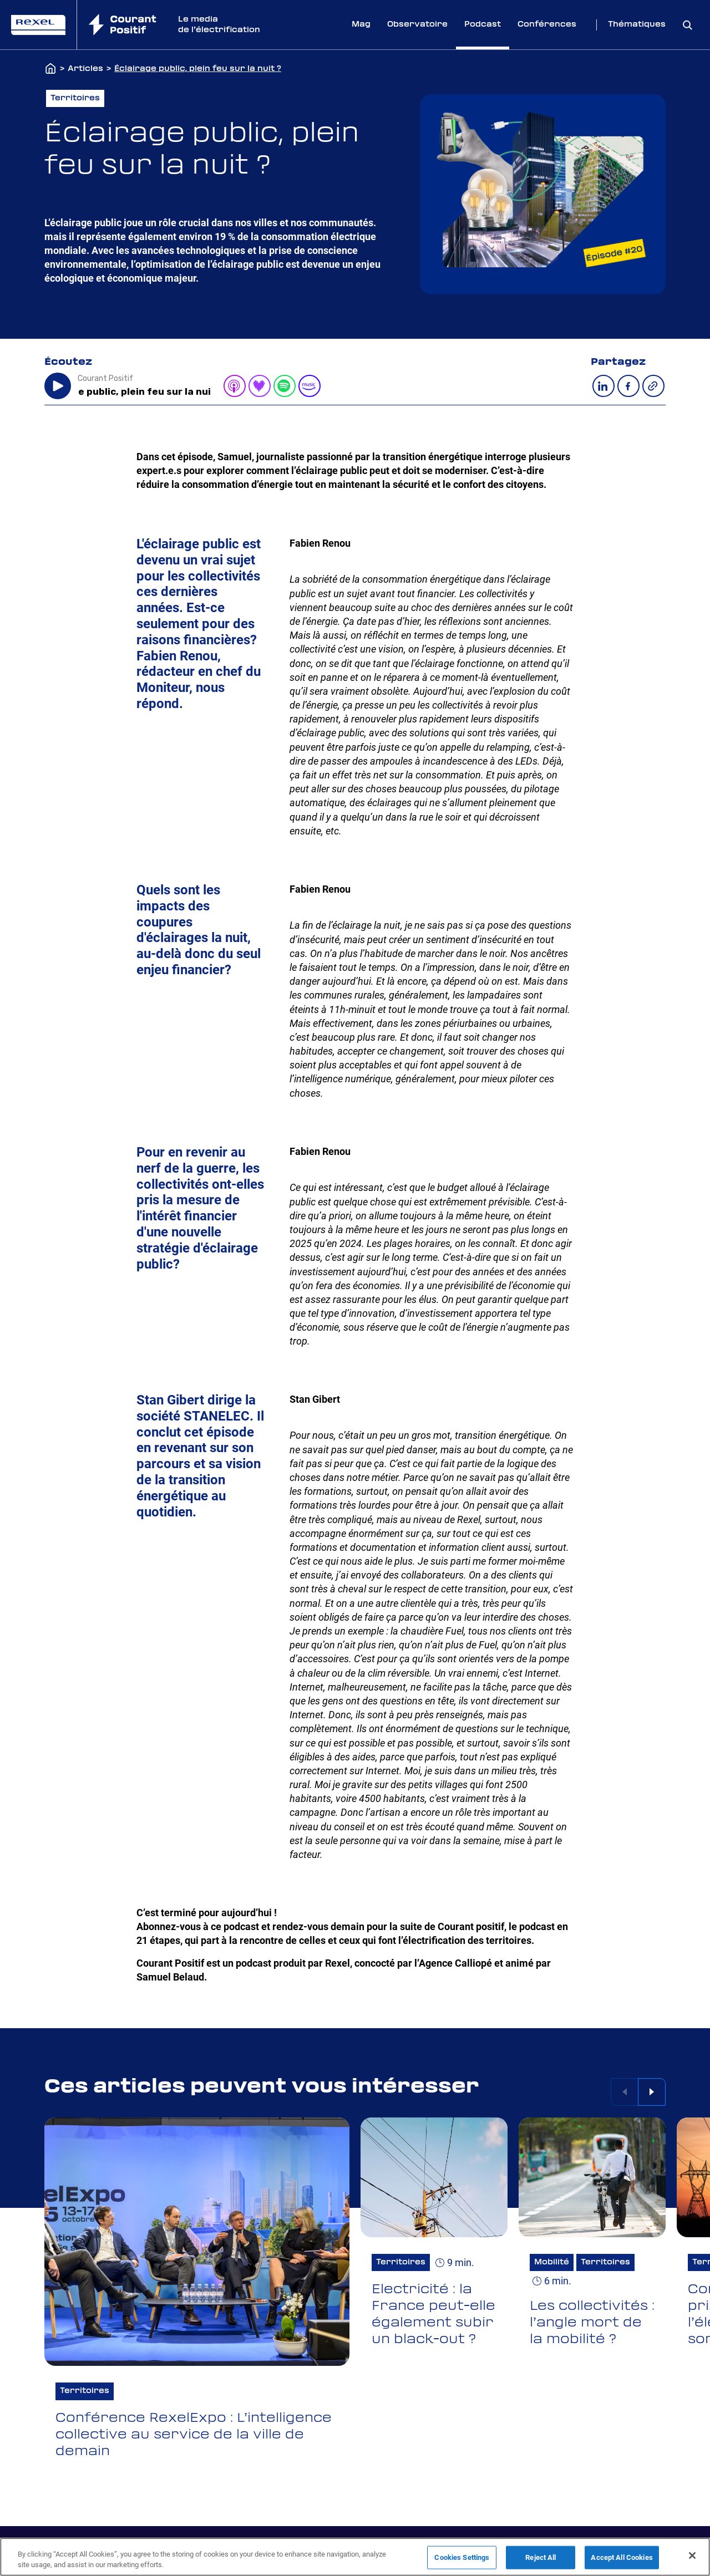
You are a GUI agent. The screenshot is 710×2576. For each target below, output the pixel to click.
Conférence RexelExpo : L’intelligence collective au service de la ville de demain (193, 2434)
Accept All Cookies (621, 2557)
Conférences (547, 24)
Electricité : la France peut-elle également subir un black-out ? (433, 2314)
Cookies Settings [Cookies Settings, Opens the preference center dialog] (461, 2557)
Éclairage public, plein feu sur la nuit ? (197, 69)
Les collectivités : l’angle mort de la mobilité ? (592, 2322)
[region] (355, 2557)
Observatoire (417, 24)
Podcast (482, 24)
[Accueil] (50, 69)
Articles (85, 69)
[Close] (692, 2555)
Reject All (540, 2557)
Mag (361, 24)
